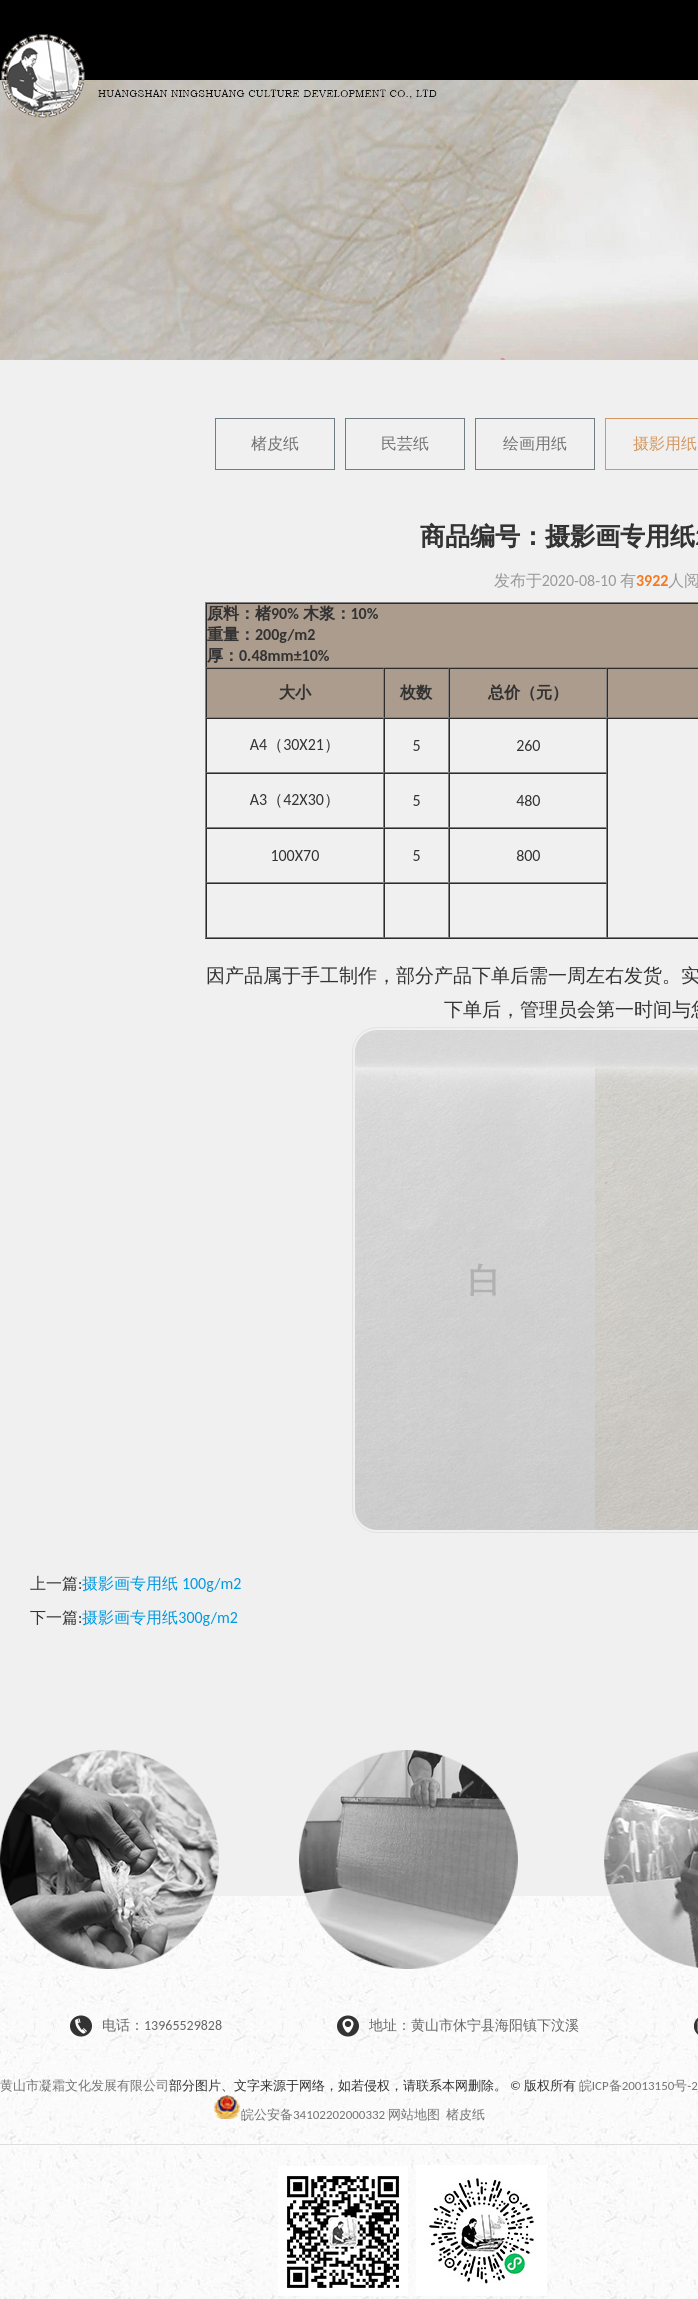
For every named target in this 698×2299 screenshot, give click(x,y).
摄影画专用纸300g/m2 (160, 1617)
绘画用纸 (535, 443)
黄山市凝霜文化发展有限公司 (84, 2085)
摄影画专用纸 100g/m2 (161, 1583)
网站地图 (414, 2114)
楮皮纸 (275, 443)
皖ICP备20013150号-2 (638, 2085)
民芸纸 (405, 443)
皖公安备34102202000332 (300, 2114)
